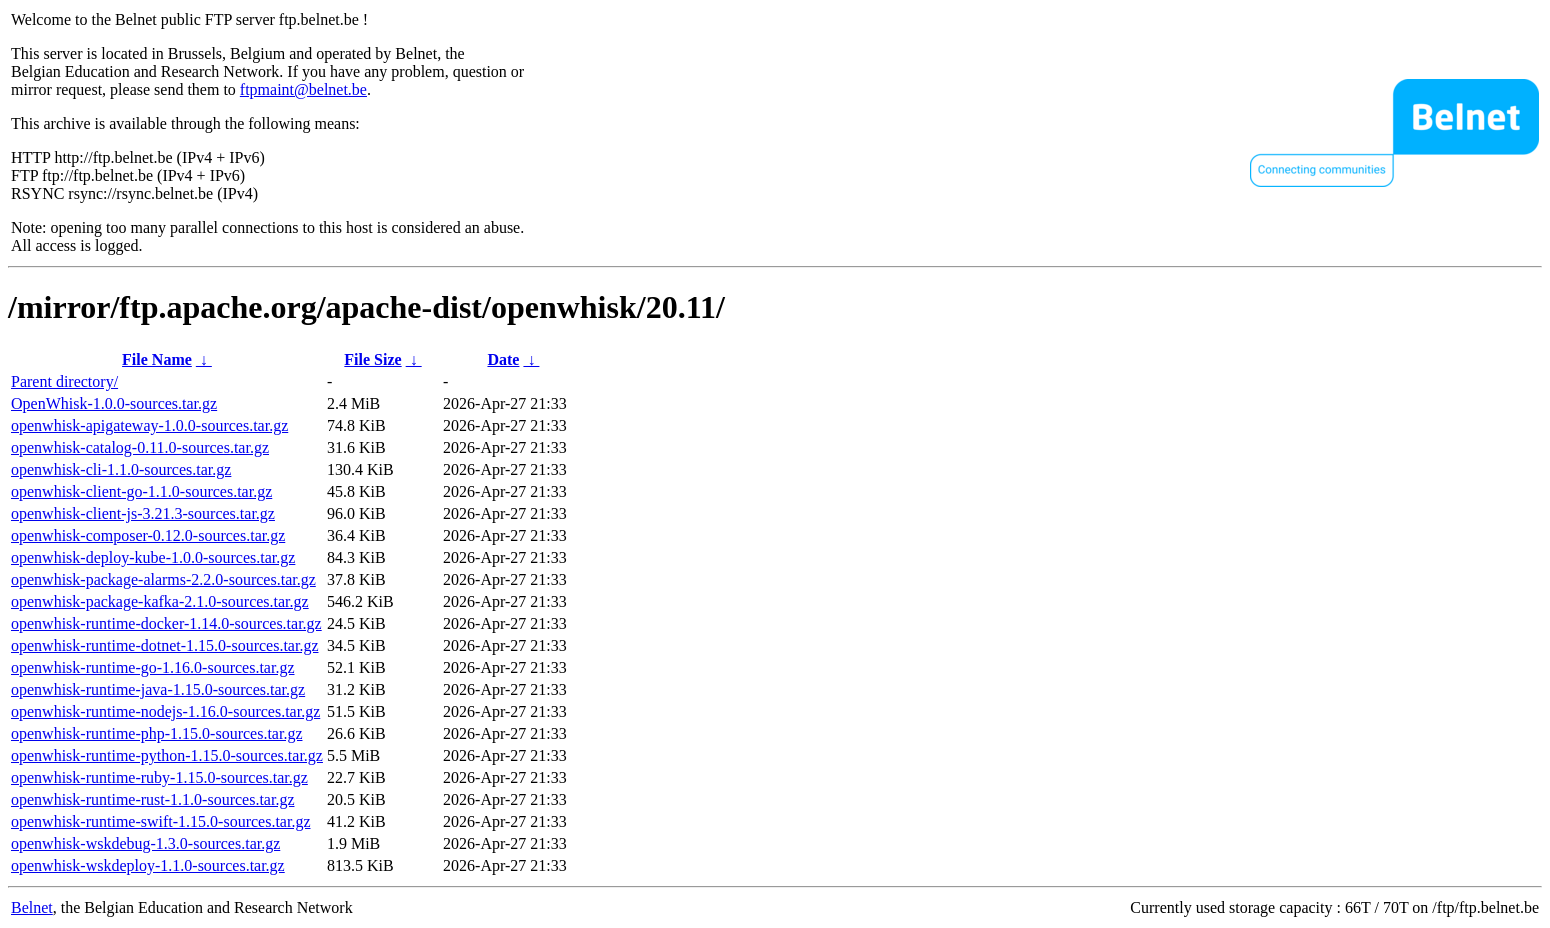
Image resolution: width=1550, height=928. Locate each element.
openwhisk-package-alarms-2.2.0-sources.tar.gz (163, 579)
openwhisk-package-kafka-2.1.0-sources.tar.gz (160, 601)
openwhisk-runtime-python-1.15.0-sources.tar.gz (167, 755)
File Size (372, 359)
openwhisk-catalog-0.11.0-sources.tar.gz (140, 447)
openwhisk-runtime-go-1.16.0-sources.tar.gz (152, 667)
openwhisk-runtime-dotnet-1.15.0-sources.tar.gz (164, 645)
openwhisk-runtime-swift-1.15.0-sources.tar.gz (160, 821)
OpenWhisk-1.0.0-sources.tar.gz (114, 403)
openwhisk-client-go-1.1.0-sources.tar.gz (141, 491)
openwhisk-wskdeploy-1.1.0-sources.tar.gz (148, 865)
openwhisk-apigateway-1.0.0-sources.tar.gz (149, 425)
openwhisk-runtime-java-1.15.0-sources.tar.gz (158, 689)
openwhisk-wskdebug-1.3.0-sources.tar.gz (145, 843)
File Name (157, 359)
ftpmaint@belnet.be (303, 89)
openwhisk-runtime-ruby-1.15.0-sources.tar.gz (159, 777)
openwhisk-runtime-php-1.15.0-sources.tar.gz (156, 733)
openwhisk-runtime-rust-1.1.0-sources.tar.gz (152, 799)
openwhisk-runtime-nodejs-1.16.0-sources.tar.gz (165, 711)
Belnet (32, 907)
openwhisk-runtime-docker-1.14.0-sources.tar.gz (166, 623)
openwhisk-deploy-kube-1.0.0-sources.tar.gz (153, 557)
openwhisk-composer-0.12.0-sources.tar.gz (148, 535)
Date (503, 359)
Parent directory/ (64, 381)
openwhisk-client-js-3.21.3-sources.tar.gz (143, 513)
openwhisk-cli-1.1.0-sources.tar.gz (121, 469)
